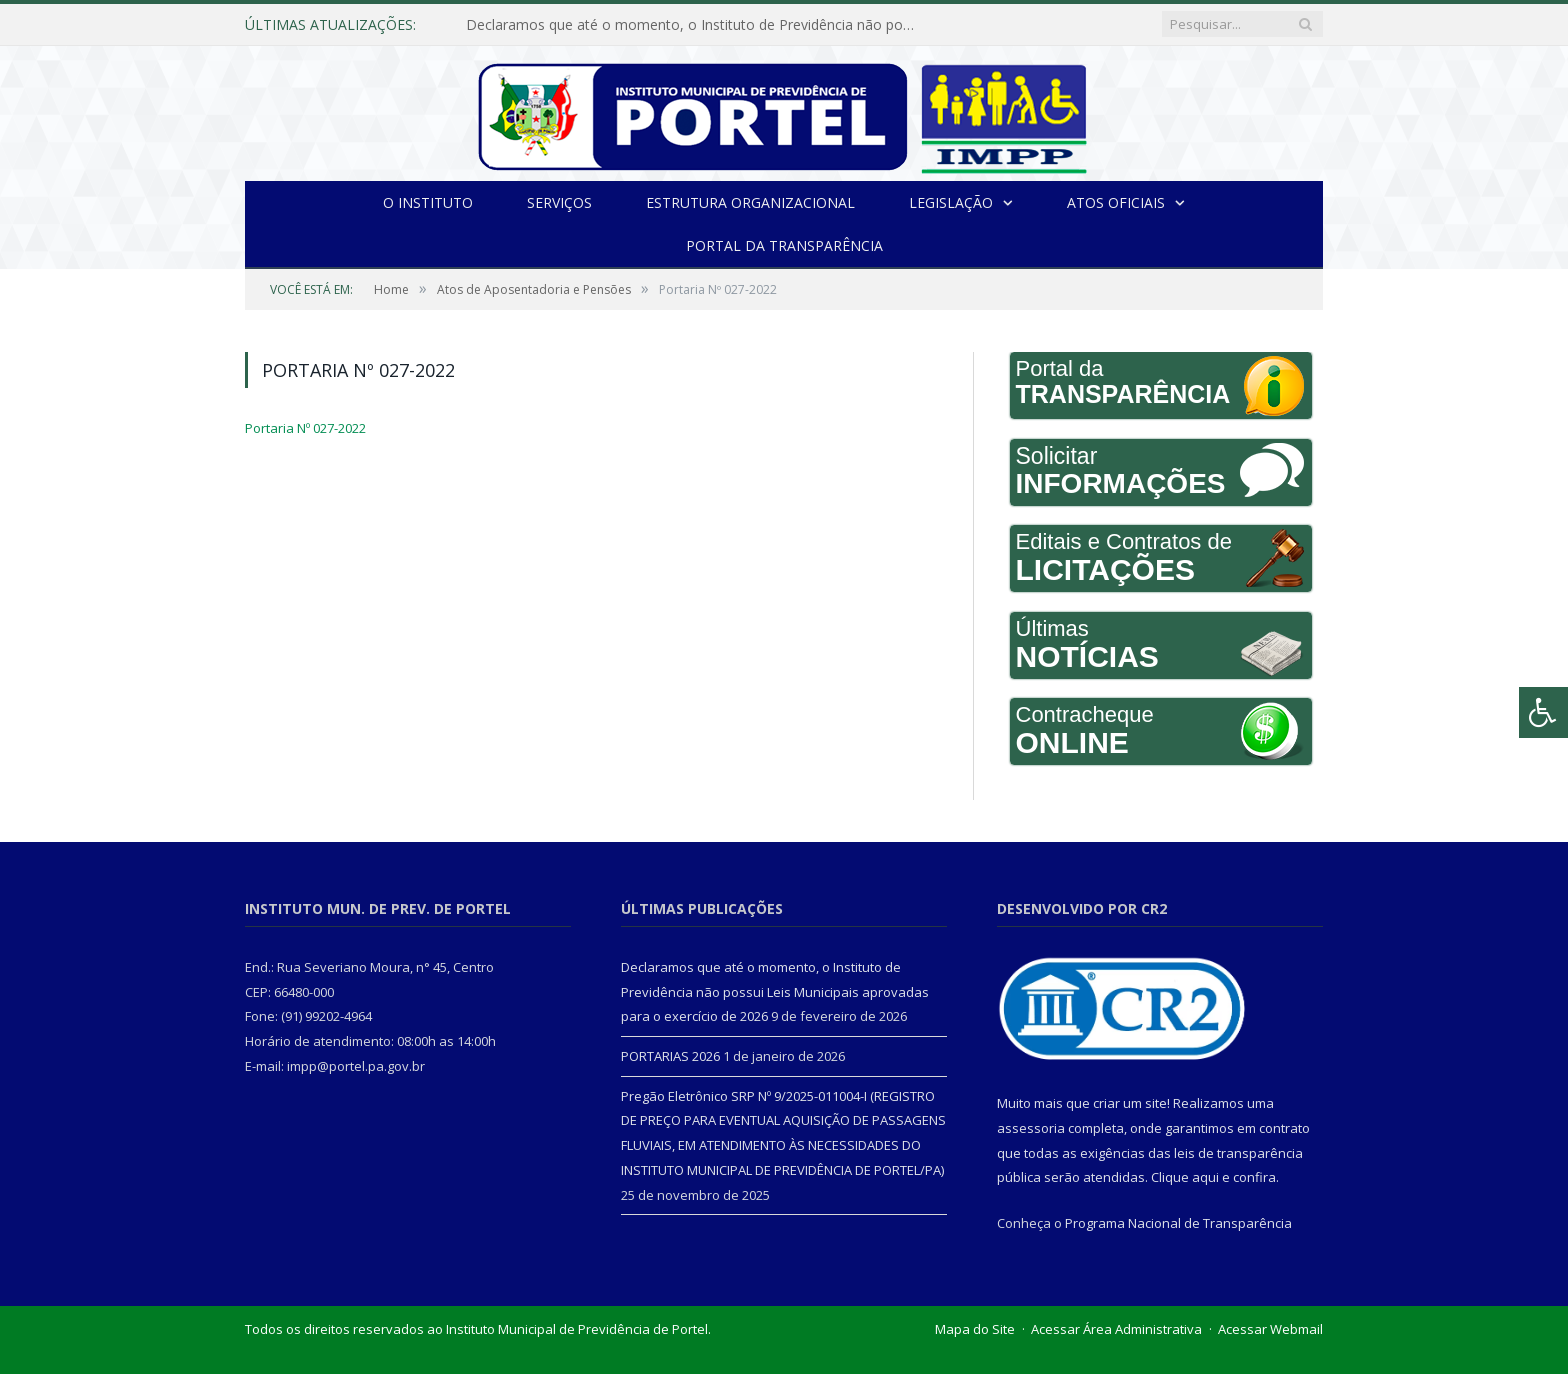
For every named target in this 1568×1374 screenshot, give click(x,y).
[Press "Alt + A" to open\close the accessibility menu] (1543, 712)
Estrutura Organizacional (750, 202)
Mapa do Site (975, 1329)
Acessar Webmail (1270, 1329)
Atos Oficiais (1116, 202)
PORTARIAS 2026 (670, 1056)
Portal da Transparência (784, 245)
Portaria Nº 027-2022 (305, 428)
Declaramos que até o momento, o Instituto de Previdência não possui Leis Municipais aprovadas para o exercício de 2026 (696, 25)
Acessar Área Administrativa (1116, 1329)
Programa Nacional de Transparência (1178, 1223)
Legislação (951, 202)
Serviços (559, 202)
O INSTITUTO (428, 202)
